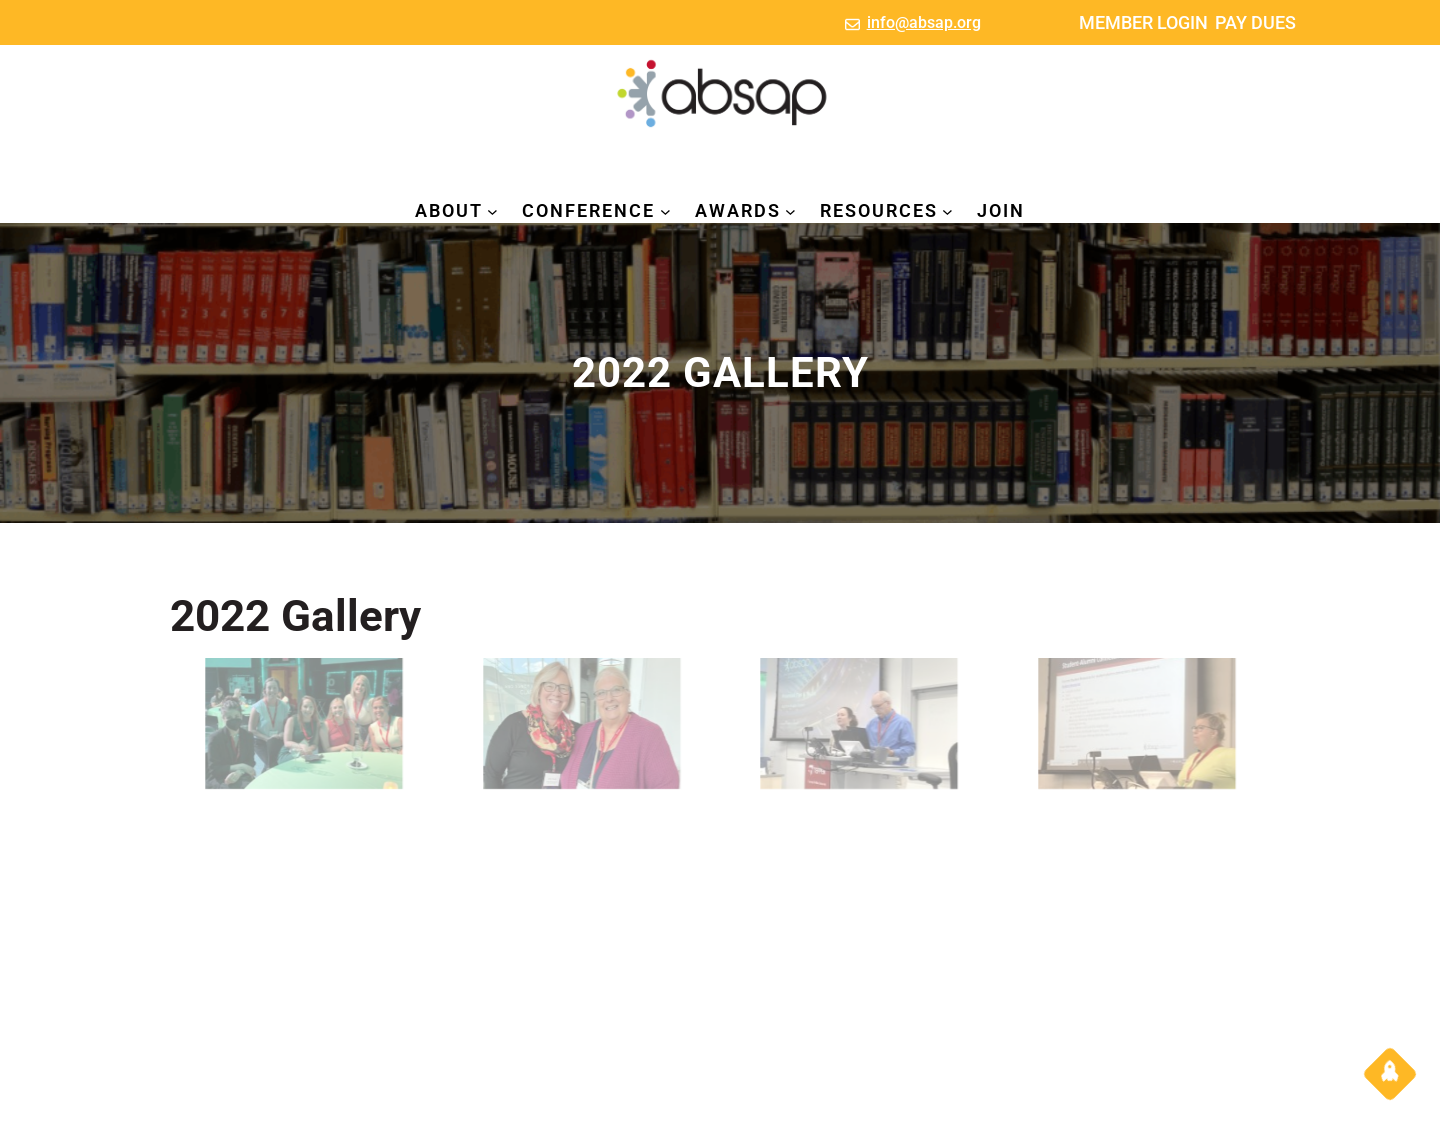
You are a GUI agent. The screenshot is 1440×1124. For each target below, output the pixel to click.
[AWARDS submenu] (790, 211)
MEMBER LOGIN (1143, 22)
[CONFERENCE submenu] (665, 211)
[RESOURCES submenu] (947, 211)
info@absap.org (924, 22)
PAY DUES (1255, 22)
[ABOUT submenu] (492, 211)
